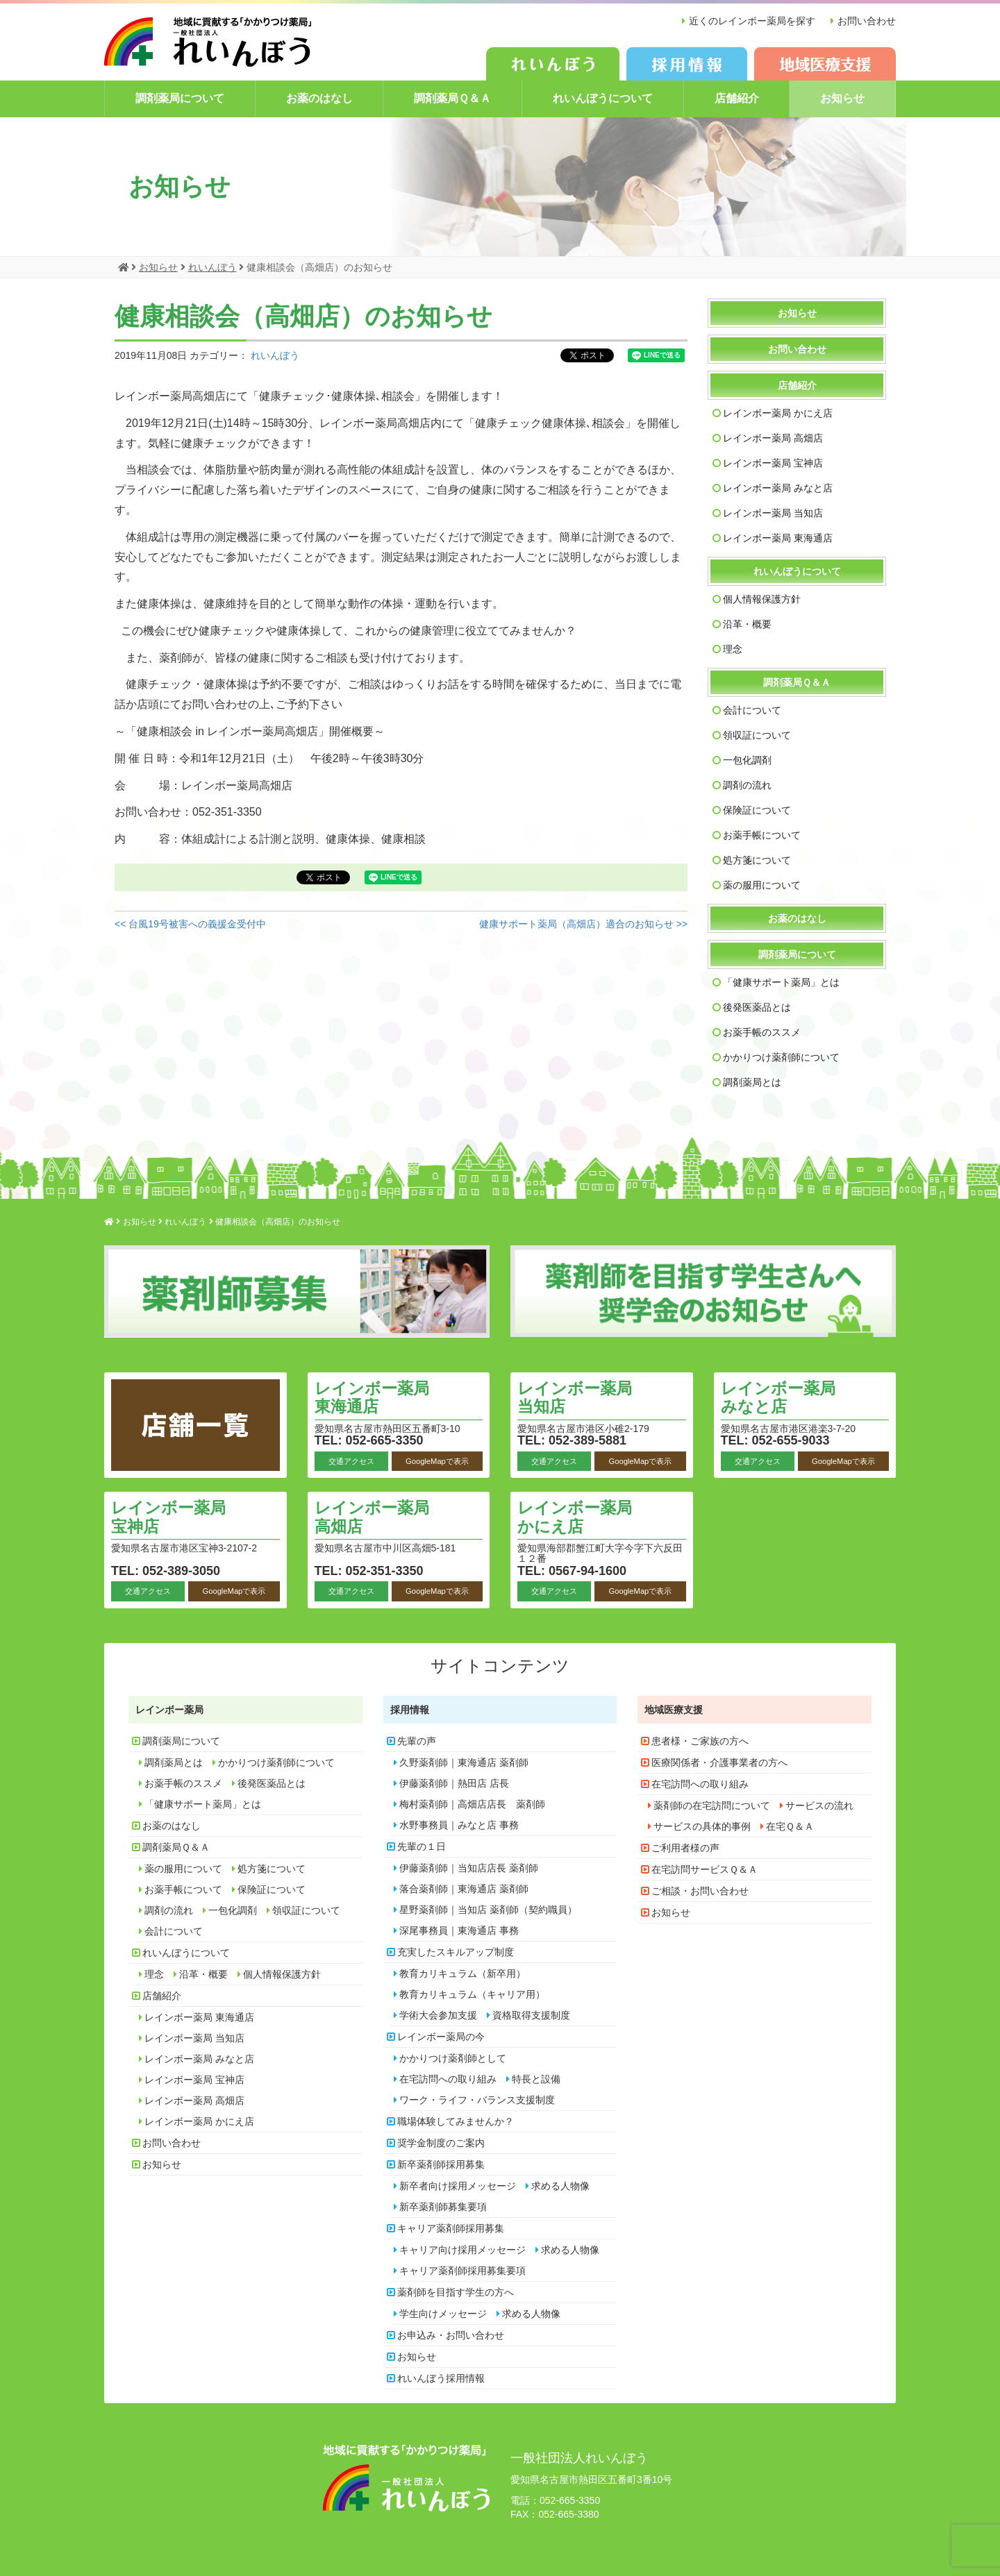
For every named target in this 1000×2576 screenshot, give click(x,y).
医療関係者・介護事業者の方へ (719, 1762)
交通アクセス (351, 1460)
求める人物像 (560, 2185)
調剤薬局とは (752, 1082)
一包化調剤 (747, 760)
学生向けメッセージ (443, 2313)
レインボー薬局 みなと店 (778, 488)
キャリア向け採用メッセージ (462, 2249)
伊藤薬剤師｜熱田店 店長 (454, 1783)
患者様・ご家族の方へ (700, 1740)
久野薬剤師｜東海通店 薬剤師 (463, 1762)
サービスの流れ (819, 1805)
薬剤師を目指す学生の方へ (455, 2292)
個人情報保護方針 (762, 599)
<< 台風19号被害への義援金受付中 (190, 923)
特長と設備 (536, 2079)
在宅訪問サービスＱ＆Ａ (704, 1869)
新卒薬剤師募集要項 (443, 2206)
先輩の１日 (421, 1846)
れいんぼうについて (603, 98)
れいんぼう (275, 354)
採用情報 (409, 1709)
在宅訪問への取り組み (448, 2079)
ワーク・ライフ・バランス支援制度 (477, 2099)
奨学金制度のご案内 (441, 2142)
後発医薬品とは (757, 1007)
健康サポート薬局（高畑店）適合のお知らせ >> (583, 923)
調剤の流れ (747, 785)
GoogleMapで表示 (437, 1460)
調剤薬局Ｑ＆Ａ (452, 98)
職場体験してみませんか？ (455, 2121)
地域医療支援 (673, 1709)
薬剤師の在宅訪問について (711, 1805)
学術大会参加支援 (438, 2015)
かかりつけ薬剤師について (781, 1057)
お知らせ (842, 98)
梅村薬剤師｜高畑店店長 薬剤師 (472, 1804)
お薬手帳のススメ (762, 1032)
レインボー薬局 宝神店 (773, 463)
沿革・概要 (747, 624)
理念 (732, 649)
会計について (752, 710)
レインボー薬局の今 (441, 2036)
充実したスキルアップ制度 (455, 1952)
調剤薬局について (179, 98)
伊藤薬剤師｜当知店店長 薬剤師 (468, 1868)
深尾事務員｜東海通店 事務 (459, 1930)
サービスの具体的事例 (702, 1826)
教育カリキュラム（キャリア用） (472, 1994)
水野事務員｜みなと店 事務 (459, 1824)
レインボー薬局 (169, 1709)
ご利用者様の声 (685, 1847)
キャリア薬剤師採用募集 (450, 2228)
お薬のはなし (319, 98)
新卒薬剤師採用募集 (441, 2164)
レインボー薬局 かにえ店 (778, 413)
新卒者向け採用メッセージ (457, 2185)
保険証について (757, 810)
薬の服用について (762, 885)
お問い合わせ (867, 20)
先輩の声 (416, 1740)
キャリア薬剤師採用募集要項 (462, 2270)
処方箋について (757, 860)
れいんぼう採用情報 (441, 2378)
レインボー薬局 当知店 (773, 513)
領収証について (757, 735)
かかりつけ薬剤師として (452, 2058)
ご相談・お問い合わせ (700, 1890)
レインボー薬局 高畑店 (773, 438)
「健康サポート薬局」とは (781, 982)
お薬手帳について (762, 835)
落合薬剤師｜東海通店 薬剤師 (463, 1888)
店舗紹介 (737, 98)
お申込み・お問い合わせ (450, 2335)
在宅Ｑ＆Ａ (790, 1826)
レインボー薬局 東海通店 (778, 538)
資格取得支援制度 (531, 2015)
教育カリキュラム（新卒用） (462, 1973)
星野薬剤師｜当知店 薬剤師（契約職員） (488, 1909)
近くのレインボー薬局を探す (751, 20)
